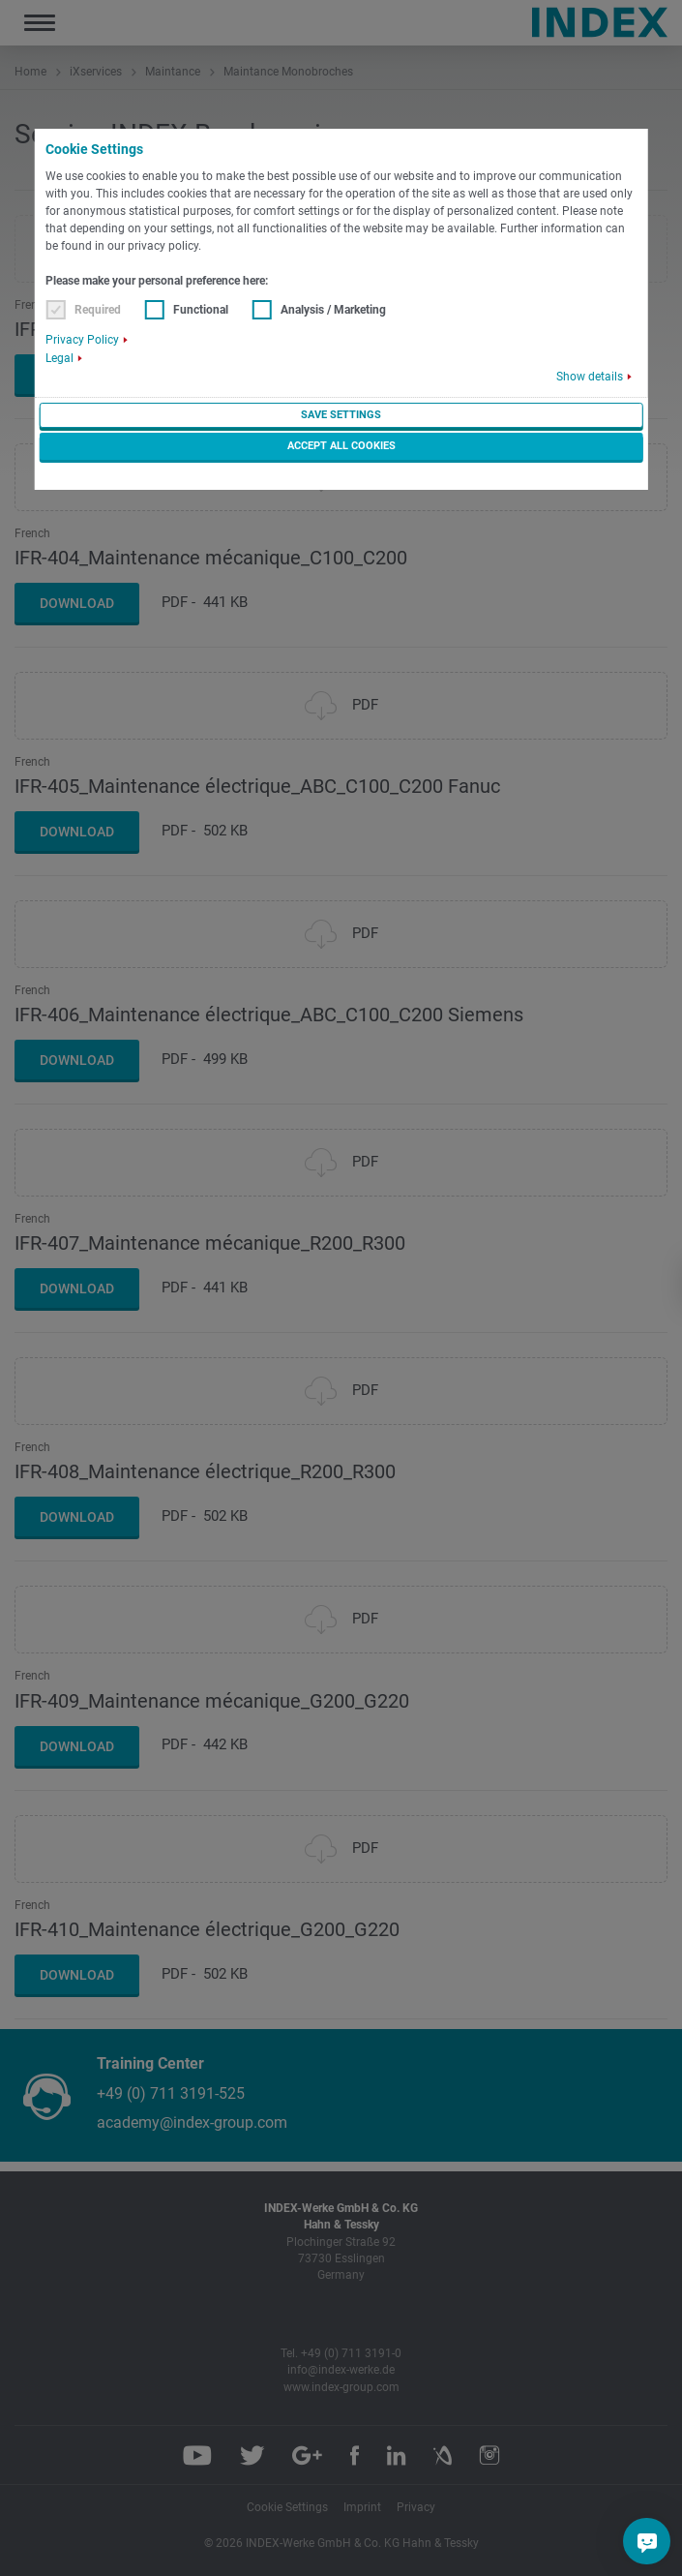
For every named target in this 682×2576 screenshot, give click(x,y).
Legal (59, 358)
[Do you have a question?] (647, 2541)
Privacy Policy (82, 340)
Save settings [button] (341, 415)
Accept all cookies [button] (341, 445)
